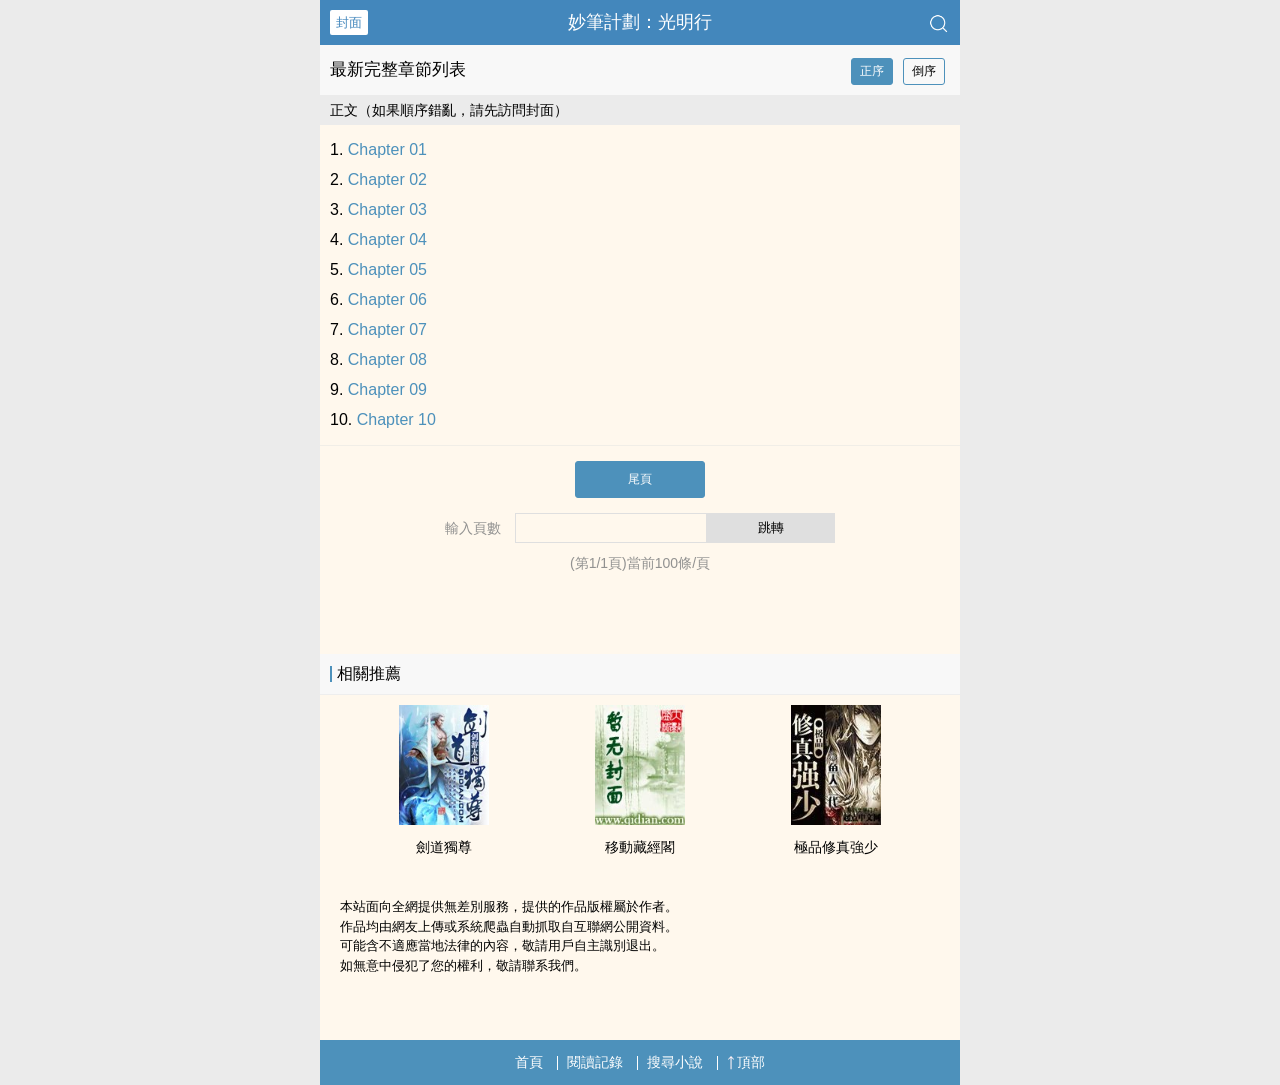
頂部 (746, 1062)
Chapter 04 (387, 239)
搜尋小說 (675, 1062)
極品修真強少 (836, 847)
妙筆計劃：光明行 (640, 22)
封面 (349, 22)
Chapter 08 (387, 359)
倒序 (924, 71)
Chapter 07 (387, 329)
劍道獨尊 (444, 847)
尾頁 (640, 479)
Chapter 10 (396, 419)
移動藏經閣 (640, 847)
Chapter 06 (387, 299)
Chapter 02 (387, 179)
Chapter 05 (387, 269)
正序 (872, 71)
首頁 (529, 1062)
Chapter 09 (387, 389)
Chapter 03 (387, 209)
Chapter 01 (387, 149)
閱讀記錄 (595, 1062)
